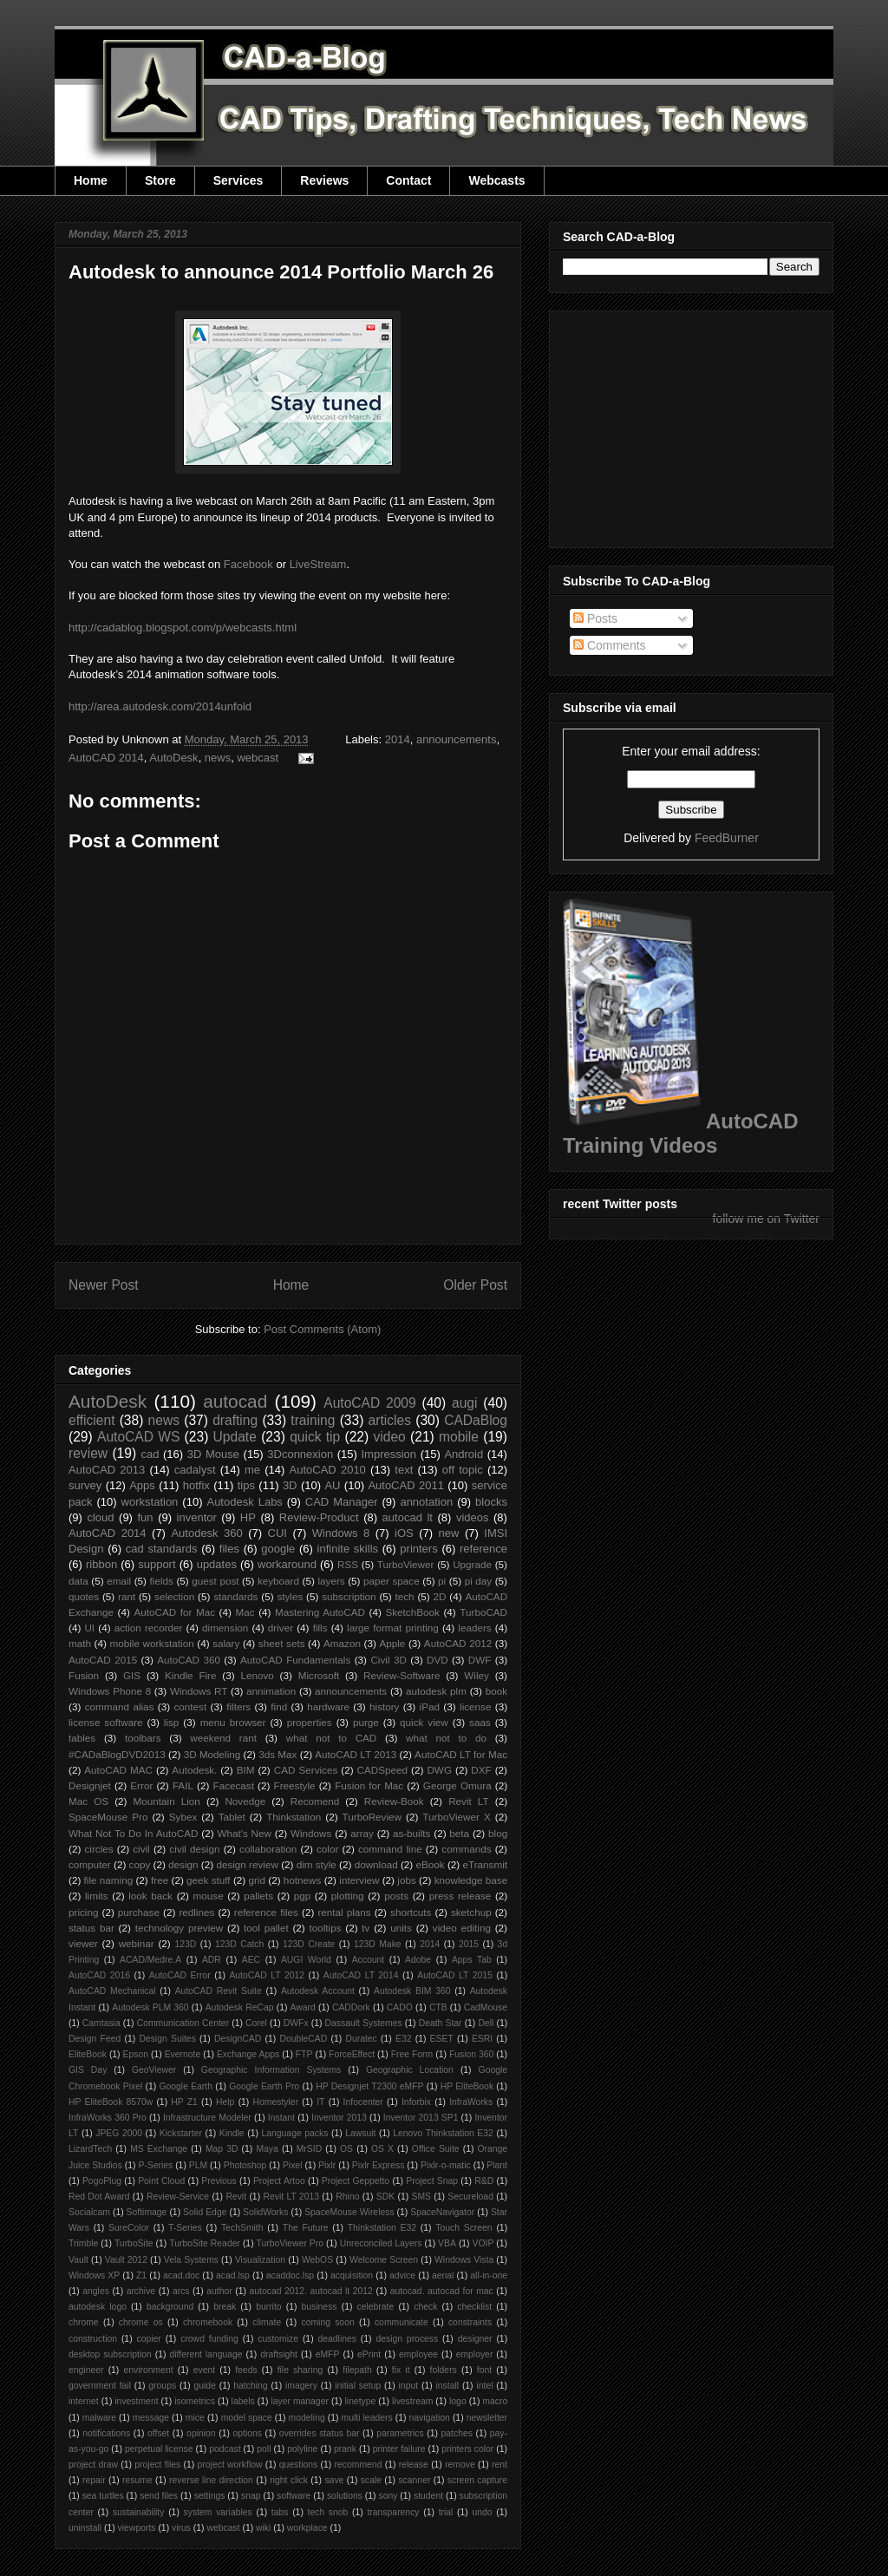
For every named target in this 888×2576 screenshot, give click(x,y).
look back (150, 1895)
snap (251, 2496)
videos (472, 1517)
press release (460, 1895)
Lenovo (256, 1675)
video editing (462, 1927)
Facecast (233, 1785)
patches (457, 2433)
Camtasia (101, 2023)
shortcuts (410, 1912)
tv (365, 1927)
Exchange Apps (248, 2054)
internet (84, 2401)
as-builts (412, 1833)
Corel (256, 2023)
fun (145, 1517)
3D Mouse (213, 1454)
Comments (609, 645)
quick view (424, 1722)
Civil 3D (388, 1659)
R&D (483, 2181)
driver (280, 1627)
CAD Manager (341, 1501)
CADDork (351, 2007)
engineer (86, 2370)
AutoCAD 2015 (103, 1659)
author (219, 2291)
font (484, 2370)
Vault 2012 (126, 2260)
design (183, 1864)
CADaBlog (475, 1420)
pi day (479, 1580)
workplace (307, 2528)
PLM (198, 2165)
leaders (474, 1627)
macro (494, 2401)
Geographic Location (410, 2070)
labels (243, 2401)
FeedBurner (727, 838)
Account (368, 1960)
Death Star (440, 2023)
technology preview (179, 1927)
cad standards (162, 1548)
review (88, 1453)
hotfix (196, 1485)
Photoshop (245, 2165)
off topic (462, 1469)
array (362, 1833)
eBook (430, 1864)
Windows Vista (463, 2260)
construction (93, 2339)
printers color (467, 2449)
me (252, 1469)
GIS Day (88, 2070)
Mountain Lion (167, 1801)
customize (278, 2339)
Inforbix (416, 2102)
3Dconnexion (300, 1454)
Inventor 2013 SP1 (421, 2117)
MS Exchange (158, 2149)
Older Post (475, 1285)
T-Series (185, 2228)
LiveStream (318, 564)
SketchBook (412, 1612)
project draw (93, 2464)
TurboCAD (483, 1612)
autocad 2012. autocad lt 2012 (311, 2291)
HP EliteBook (467, 2086)
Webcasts (496, 180)
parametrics (399, 2433)
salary (225, 1643)
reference (483, 1548)
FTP (304, 2054)
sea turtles (103, 2496)
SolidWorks (265, 2212)
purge (366, 1722)
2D (440, 1596)
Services (238, 180)
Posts (595, 618)
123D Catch (239, 1944)
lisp (172, 1722)
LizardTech (90, 2149)
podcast (224, 2449)
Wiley (476, 1675)
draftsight (278, 2354)
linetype (360, 2401)
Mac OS (88, 1801)
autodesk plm (436, 1691)
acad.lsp (233, 2275)
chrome (84, 2322)
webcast (257, 757)
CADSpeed (382, 1769)
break (224, 2306)
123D (186, 1944)
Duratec (360, 2038)
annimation (271, 1691)
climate (266, 2322)
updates (217, 1564)
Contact (408, 180)
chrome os (141, 2322)
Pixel (293, 2165)
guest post (215, 1580)
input (409, 2385)
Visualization (260, 2260)
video (389, 1436)
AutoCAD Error (180, 1975)
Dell (485, 2023)
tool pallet (266, 1927)
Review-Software (401, 1675)
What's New (244, 1833)
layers (330, 1580)
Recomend (315, 1801)
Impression (388, 1454)
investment (136, 2401)
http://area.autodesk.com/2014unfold (160, 706)
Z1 (141, 2275)
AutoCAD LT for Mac (461, 1754)
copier (148, 2339)
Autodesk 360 (206, 1533)
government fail (100, 2385)
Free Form (412, 2054)
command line (390, 1848)
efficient (91, 1420)
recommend (358, 2464)
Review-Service (178, 2196)
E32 (403, 2038)
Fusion (84, 1675)
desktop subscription (110, 2354)
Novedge (245, 1801)
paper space (391, 1580)
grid (256, 1880)
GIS (131, 1675)
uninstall (85, 2528)
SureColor (128, 2228)
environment (148, 2370)
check (425, 2306)
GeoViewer (154, 2070)
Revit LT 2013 (291, 2196)
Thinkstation (293, 1816)
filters (238, 1706)
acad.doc (181, 2275)
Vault (78, 2260)
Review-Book (394, 1801)
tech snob (328, 2512)
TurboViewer (405, 1564)
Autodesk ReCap (240, 2007)
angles (95, 2291)
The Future (306, 2228)
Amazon (342, 1643)
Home (91, 180)
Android (463, 1454)
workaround (287, 1564)
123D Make (378, 1944)
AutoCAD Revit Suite (218, 1991)
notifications (106, 2433)
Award (303, 2007)
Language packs (294, 2133)
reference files (266, 1912)
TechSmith (242, 2228)
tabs (280, 2512)
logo (458, 2401)
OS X (382, 2149)
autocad (235, 1401)
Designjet (90, 1785)
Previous (218, 2181)
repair (94, 2480)
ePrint (369, 2354)
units (401, 1927)
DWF (480, 1659)
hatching (250, 2385)
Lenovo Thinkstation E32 (443, 2133)
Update (235, 1436)
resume (137, 2480)
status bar (91, 1927)
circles (98, 1848)
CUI (277, 1533)
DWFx (296, 2023)
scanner (414, 2480)
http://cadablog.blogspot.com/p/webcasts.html (183, 627)
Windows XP (94, 2275)
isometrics (194, 2401)
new (449, 1533)
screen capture (477, 2480)
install (447, 2385)
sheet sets (281, 1643)
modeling (307, 2417)
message (151, 2417)
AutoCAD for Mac (174, 1612)
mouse (208, 1895)
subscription (348, 1596)
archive (141, 2291)
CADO (400, 2007)
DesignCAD (237, 2038)
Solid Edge (204, 2212)
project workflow (230, 2464)
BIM (246, 1769)
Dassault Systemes (363, 2023)
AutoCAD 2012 (458, 1643)
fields (161, 1580)
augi (464, 1403)
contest (190, 1706)
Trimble (83, 2243)
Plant (496, 2165)
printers (418, 1548)
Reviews (324, 180)
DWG (439, 1769)
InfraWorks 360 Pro (108, 2117)
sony (387, 2496)
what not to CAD (331, 1737)
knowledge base (471, 1880)
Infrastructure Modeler (207, 2117)
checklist (474, 2306)
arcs (181, 2291)
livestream (412, 2401)
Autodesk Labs (244, 1501)
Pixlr (327, 2165)
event (204, 2370)
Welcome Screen (383, 2260)
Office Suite (436, 2149)
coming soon (327, 2322)
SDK (385, 2196)
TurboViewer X (456, 1816)
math (80, 1643)
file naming (109, 1880)
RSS (347, 1564)
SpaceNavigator (442, 2212)
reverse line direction (211, 2480)
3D (290, 1485)
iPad (430, 1706)
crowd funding (209, 2339)
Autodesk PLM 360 (150, 2007)
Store (160, 180)
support (156, 1564)
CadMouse (485, 2007)
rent (499, 2464)
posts (396, 1895)
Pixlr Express (378, 2165)
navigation (428, 2417)
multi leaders (367, 2417)
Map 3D (222, 2149)
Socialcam (89, 2212)
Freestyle (295, 1785)
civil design (194, 1848)
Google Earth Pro (264, 2086)
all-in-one (488, 2275)
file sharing (300, 2370)
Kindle (232, 2133)
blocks (491, 1501)
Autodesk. (194, 1769)
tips (246, 1485)
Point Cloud (161, 2181)
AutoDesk (173, 757)
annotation (426, 1501)
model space (246, 2417)
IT (320, 2102)
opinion (201, 2433)
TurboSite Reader (204, 2243)
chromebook (207, 2322)
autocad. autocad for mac (441, 2291)
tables (82, 1737)
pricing (83, 1912)
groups (162, 2385)
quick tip (315, 1436)
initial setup (358, 2385)
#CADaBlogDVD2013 (117, 1754)
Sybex (183, 1816)
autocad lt (407, 1517)
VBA (447, 2243)
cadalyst (195, 1469)
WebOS (317, 2260)
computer (90, 1864)
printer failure (399, 2449)
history (384, 1706)
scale (371, 2480)
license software (106, 1722)
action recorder (148, 1627)
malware (99, 2417)
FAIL (183, 1785)
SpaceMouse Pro (108, 1816)
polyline (302, 2449)
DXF (481, 1769)
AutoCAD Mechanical (112, 1991)
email (119, 1580)
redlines (196, 1912)
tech (405, 1596)
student (428, 2496)
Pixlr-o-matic (446, 2165)
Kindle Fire (190, 1675)
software (293, 2496)
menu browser (233, 1722)
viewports (137, 2528)
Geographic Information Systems (271, 2070)
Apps (142, 1485)
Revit (235, 2196)
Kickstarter (181, 2133)
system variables (218, 2512)
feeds (246, 2370)
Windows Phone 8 (110, 1691)
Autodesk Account (318, 1991)
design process (406, 2339)
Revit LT (468, 1801)
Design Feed (95, 2038)
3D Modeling (212, 1754)
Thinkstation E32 (382, 2228)
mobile (459, 1436)
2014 (397, 739)
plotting (347, 1895)
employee (418, 2354)
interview (359, 1880)
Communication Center (183, 2023)
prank (345, 2449)
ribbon (101, 1564)
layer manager (300, 2401)
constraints (470, 2322)
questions (298, 2464)
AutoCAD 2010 (328, 1469)
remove (460, 2464)
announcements (456, 739)
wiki (263, 2528)
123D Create (309, 1944)
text (404, 1469)
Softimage (147, 2212)
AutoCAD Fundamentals (295, 1659)
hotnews (303, 1880)
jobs (406, 1880)
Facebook (248, 564)
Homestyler (276, 2102)
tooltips (325, 1927)
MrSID (309, 2149)
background (170, 2306)
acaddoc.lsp (290, 2275)
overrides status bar (319, 2433)
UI (89, 1627)
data (78, 1580)
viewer (83, 1943)
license (475, 1706)
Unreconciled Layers (381, 2243)
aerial (443, 2275)
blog (497, 1833)
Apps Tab (472, 1960)
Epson (135, 2054)
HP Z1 (184, 2102)
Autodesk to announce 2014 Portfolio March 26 (281, 272)
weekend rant (223, 1737)
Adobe (418, 1960)
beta (459, 1833)
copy (140, 1864)
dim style (316, 1864)
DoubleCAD (303, 2038)
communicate (401, 2322)
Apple (392, 1643)
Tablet (232, 1816)
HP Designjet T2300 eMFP (369, 2086)
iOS (404, 1533)
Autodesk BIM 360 (412, 1991)
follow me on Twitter (766, 1219)
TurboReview (372, 1816)
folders (443, 2370)
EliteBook (88, 2054)
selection (174, 1596)
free (159, 1880)
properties (309, 1722)
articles (390, 1420)
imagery (301, 2385)
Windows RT (199, 1691)
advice (402, 2275)
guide (204, 2385)
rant (126, 1596)
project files (157, 2464)
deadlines (336, 2339)
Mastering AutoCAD (320, 1612)
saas (480, 1722)
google (278, 1548)
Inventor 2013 (339, 2117)
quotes (84, 1596)
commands (466, 1848)
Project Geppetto (355, 2181)
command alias (119, 1706)
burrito (268, 2306)
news (218, 757)
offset (158, 2433)
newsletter (487, 2417)
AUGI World (306, 1960)
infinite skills (347, 1548)
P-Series (155, 2165)
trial (446, 2512)
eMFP (328, 2354)
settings (209, 2496)
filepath (357, 2370)
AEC (251, 1960)
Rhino (347, 2196)
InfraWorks (471, 2102)
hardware (328, 1706)
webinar (136, 1943)
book (496, 1691)
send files (159, 2496)
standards (235, 1596)
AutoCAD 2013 (107, 1469)
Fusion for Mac (369, 1785)
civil (141, 1848)
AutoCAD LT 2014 (361, 1975)
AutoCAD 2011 (406, 1485)
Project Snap (432, 2181)
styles (290, 1596)
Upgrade (472, 1564)
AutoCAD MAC (118, 1769)
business (319, 2306)
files (229, 1548)
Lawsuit (360, 2133)
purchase (139, 1912)
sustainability (139, 2512)
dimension (225, 1627)
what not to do (446, 1737)
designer (475, 2339)
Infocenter (363, 2102)
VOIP (483, 2243)
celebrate (376, 2306)
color (327, 1848)
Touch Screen (463, 2228)
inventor (197, 1517)
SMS (422, 2196)
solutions (344, 2496)
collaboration (268, 1848)
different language (205, 2354)
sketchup (471, 1912)
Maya (267, 2149)
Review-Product (319, 1517)
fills (320, 1627)
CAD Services (306, 1769)
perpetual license (159, 2449)
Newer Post (104, 1285)
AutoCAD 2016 (99, 1975)
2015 (469, 1944)
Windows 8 (340, 1533)
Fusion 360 (471, 2054)
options (247, 2433)
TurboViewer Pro (290, 2243)
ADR (211, 1960)
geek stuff (208, 1880)
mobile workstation (152, 1643)
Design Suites (167, 2038)
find (279, 1706)
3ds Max (277, 1754)
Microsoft (318, 1675)
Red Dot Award (99, 2196)
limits (96, 1895)
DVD (437, 1659)
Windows (311, 1833)
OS (346, 2149)
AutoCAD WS (138, 1436)
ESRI (482, 2038)
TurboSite (133, 2243)
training (313, 1420)
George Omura (457, 1785)
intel (484, 2385)
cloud (100, 1517)
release (413, 2464)
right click (289, 2480)
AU (332, 1485)
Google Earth (185, 2086)
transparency (393, 2512)
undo (482, 2512)
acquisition (351, 2275)
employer (474, 2354)
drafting (235, 1420)
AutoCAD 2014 (106, 757)
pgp (302, 1895)
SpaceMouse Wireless (349, 2212)
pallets (258, 1895)
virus (181, 2528)
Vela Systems (191, 2260)
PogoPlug (101, 2181)
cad (149, 1454)
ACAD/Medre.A (150, 1960)
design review (247, 1864)
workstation (150, 1501)
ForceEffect (352, 2054)
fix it (401, 2370)
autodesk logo (98, 2306)
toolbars (143, 1737)
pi (442, 1580)
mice (195, 2417)
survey (85, 1485)
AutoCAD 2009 (369, 1403)
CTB (438, 2007)
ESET (442, 2038)
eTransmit (484, 1864)
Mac (244, 1612)
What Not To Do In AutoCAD (133, 1833)
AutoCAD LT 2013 (355, 1754)
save (333, 2480)
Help (225, 2102)
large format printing (393, 1627)
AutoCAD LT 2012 (266, 1975)
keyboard (278, 1580)
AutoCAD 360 (188, 1659)
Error (141, 1785)
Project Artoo (279, 2181)
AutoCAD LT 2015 (455, 1975)
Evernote (183, 2054)
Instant (281, 2117)
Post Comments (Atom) (322, 1329)
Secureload (470, 2196)
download (376, 1864)
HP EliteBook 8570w (111, 2102)
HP (248, 1517)
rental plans (343, 1912)
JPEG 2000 (118, 2133)
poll (264, 2449)
